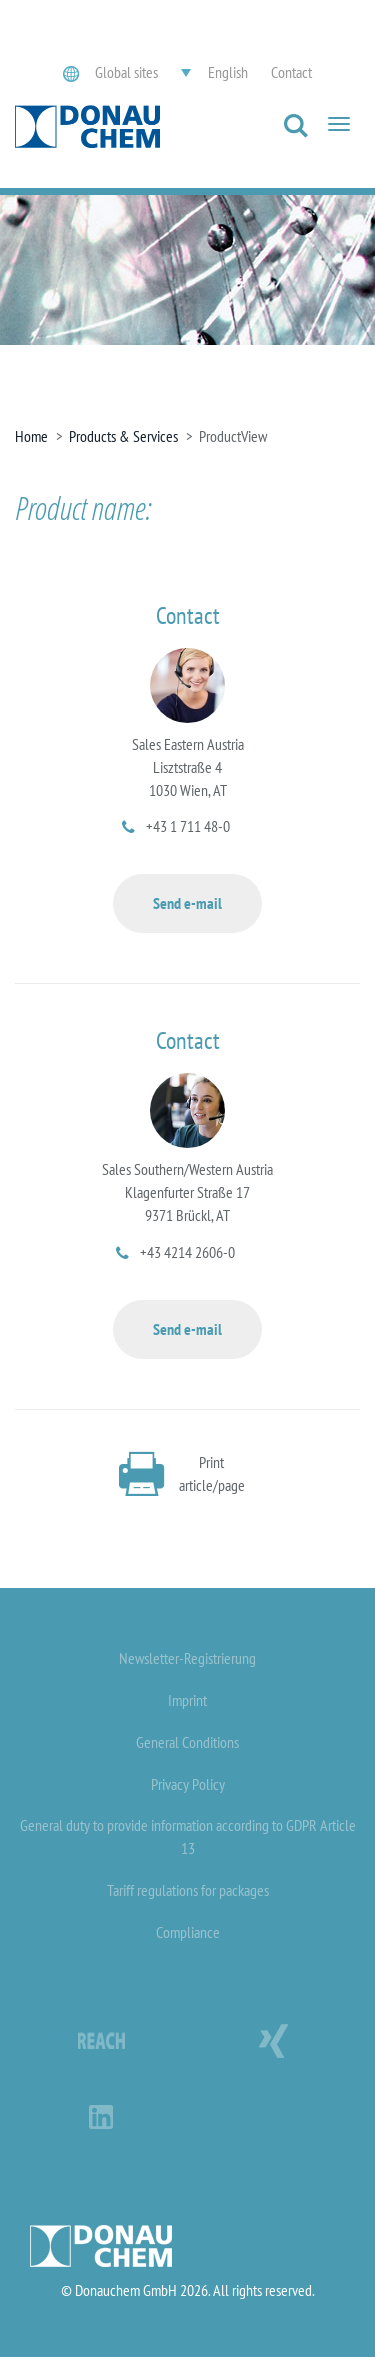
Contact (291, 72)
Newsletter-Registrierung (187, 1658)
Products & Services (123, 436)
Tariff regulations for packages (188, 1890)
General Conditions (187, 1742)
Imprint (187, 1700)
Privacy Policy (188, 1784)
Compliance (188, 1932)
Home (31, 436)
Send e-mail (187, 903)
